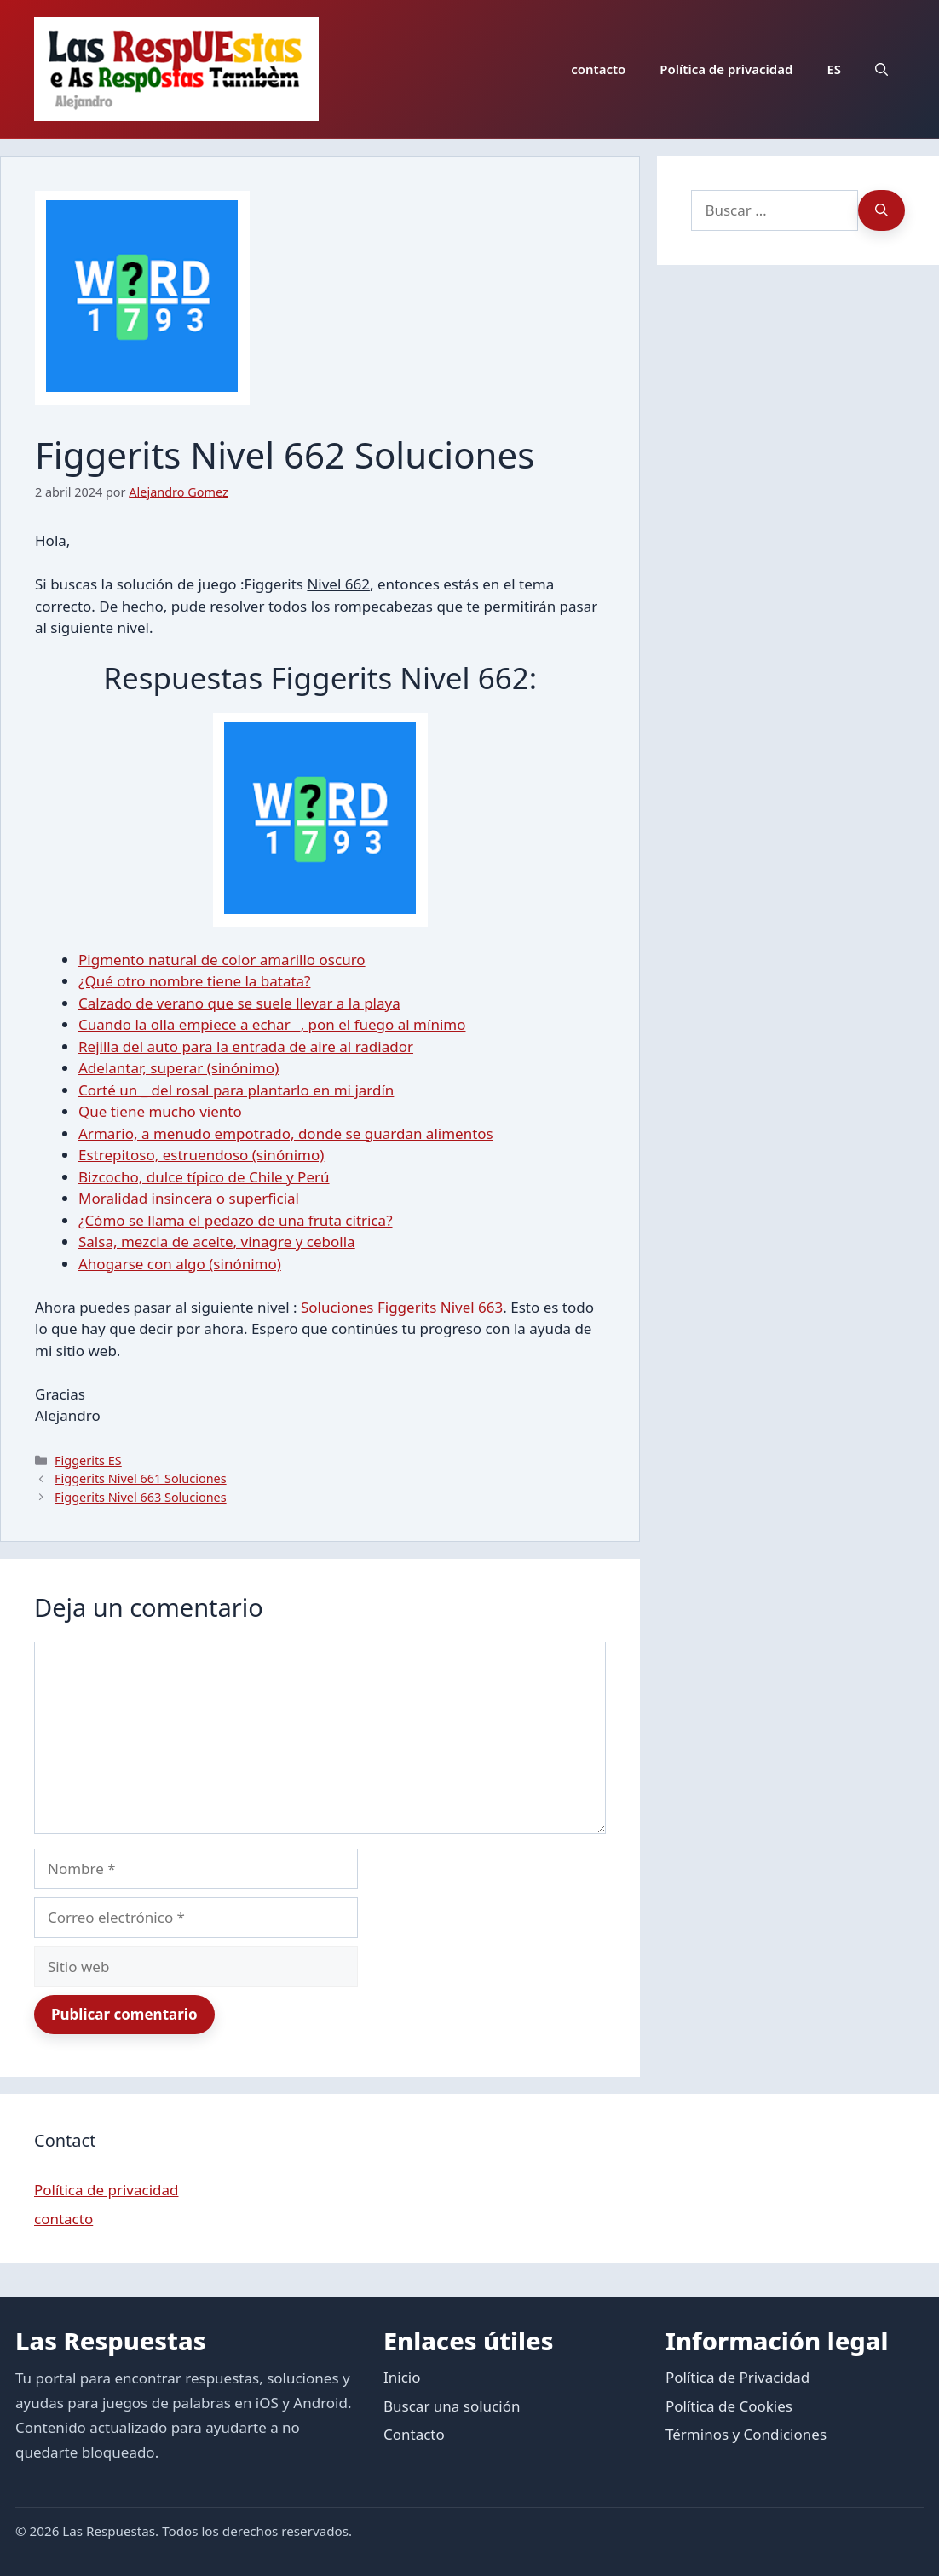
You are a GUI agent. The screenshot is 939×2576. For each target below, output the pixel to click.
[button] (881, 69)
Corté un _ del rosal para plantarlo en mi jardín (236, 1090)
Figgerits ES (88, 1460)
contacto (598, 69)
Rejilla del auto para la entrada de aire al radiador (245, 1046)
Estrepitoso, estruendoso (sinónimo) (201, 1154)
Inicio (402, 2377)
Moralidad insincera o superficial (188, 1198)
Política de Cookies (728, 2406)
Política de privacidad (726, 69)
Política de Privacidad (737, 2377)
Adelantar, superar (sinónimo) (178, 1068)
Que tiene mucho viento (160, 1111)
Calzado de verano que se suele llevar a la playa (239, 1003)
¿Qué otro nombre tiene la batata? (194, 981)
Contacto (414, 2434)
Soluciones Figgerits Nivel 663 (402, 1307)
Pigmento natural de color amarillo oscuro (222, 959)
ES (834, 69)
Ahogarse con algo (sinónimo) (179, 1264)
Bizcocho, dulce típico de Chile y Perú (204, 1177)
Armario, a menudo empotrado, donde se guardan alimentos (285, 1133)
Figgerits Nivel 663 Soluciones (141, 1497)
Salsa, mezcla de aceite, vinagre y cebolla (216, 1241)
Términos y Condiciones (746, 2434)
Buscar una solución (451, 2406)
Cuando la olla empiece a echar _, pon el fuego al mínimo (271, 1024)
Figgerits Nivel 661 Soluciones (141, 1478)
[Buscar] (881, 210)
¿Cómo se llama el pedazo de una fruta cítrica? (235, 1220)
